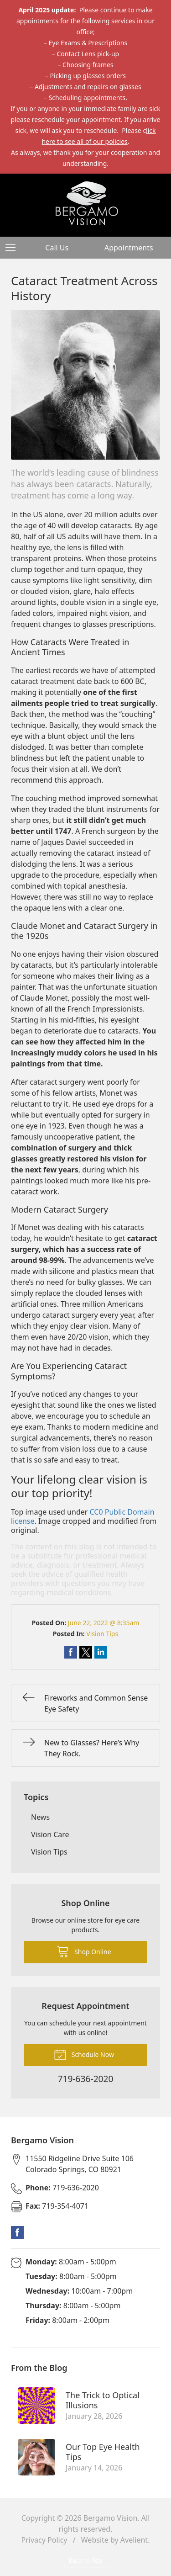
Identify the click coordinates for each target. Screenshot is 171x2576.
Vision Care (50, 1834)
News (40, 1817)
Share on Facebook (70, 1652)
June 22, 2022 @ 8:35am (104, 1622)
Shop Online (84, 1951)
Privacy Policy (44, 2540)
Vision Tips (102, 1633)
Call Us (56, 248)
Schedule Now (84, 2054)
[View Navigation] (13, 248)
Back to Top (86, 2560)
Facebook (17, 2232)
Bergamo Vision (110, 2518)
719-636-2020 (62, 2188)
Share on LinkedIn (100, 1652)
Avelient (134, 2540)
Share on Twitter (85, 1652)
